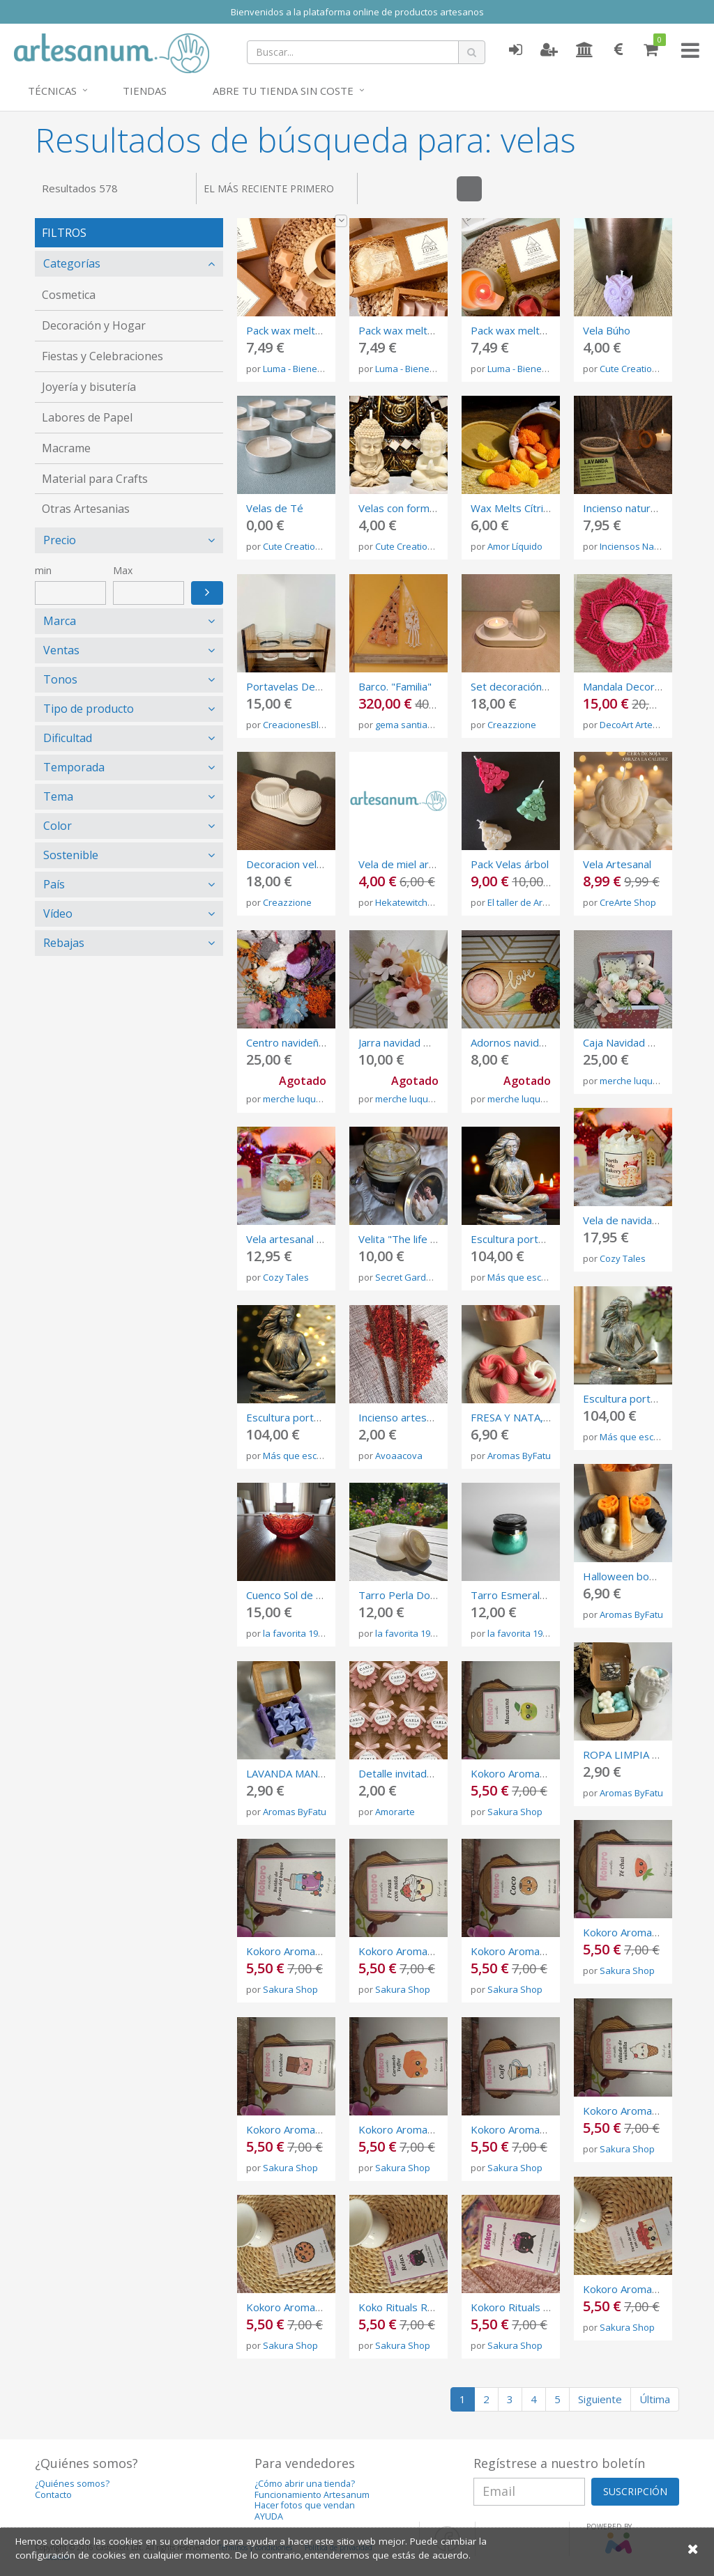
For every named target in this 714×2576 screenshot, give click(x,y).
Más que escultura (526, 1277)
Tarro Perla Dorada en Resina (429, 1595)
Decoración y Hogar (94, 325)
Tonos (60, 679)
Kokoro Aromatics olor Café (536, 2129)
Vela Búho (606, 330)
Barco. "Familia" (395, 686)
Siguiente (600, 2399)
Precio (59, 540)
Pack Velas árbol (510, 864)
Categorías (71, 263)
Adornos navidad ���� (533, 1042)
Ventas (61, 650)
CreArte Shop (628, 902)
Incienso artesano (401, 1417)
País (54, 884)
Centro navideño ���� (308, 1042)
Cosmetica (69, 294)
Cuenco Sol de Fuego (296, 1595)
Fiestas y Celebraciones (102, 356)
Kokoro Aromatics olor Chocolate (325, 2129)
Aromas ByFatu (519, 1455)
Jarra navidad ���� (411, 1042)
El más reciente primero (275, 193)
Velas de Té (274, 508)
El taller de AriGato (526, 902)
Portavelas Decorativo (300, 686)
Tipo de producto (88, 708)
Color (57, 825)
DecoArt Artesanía (638, 724)
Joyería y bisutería (89, 386)
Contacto (53, 2495)
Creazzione (511, 724)
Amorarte (395, 1811)
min (43, 570)
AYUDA (269, 2516)
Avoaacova (399, 1455)
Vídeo (58, 913)
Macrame (66, 448)
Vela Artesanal (617, 864)
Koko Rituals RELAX (405, 2307)
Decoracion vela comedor (307, 864)
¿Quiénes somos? (72, 2484)
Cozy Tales (623, 1258)
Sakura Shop (514, 1811)
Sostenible (70, 855)
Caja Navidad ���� (636, 1042)
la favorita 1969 (295, 1633)
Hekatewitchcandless (420, 902)
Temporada (74, 767)
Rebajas (63, 942)
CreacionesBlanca (301, 724)
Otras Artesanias (86, 508)
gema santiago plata (418, 724)
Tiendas (145, 91)
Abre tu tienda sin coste (283, 91)
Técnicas (52, 91)
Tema (58, 796)
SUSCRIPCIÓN (635, 2491)
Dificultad (67, 738)
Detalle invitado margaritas (423, 1773)
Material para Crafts (95, 478)
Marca (59, 620)
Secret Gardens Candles (427, 1277)
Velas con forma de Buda (418, 508)
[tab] (129, 264)
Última (654, 2399)
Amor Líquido (514, 546)
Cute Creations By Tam (647, 368)
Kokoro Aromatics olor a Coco (542, 1951)
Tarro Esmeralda (511, 1595)
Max (122, 570)
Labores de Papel (87, 417)
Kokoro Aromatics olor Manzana (547, 1773)
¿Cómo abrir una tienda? (305, 2484)
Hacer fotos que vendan (305, 2505)
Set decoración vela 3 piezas (539, 686)
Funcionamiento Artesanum (312, 2495)
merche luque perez (306, 1099)
